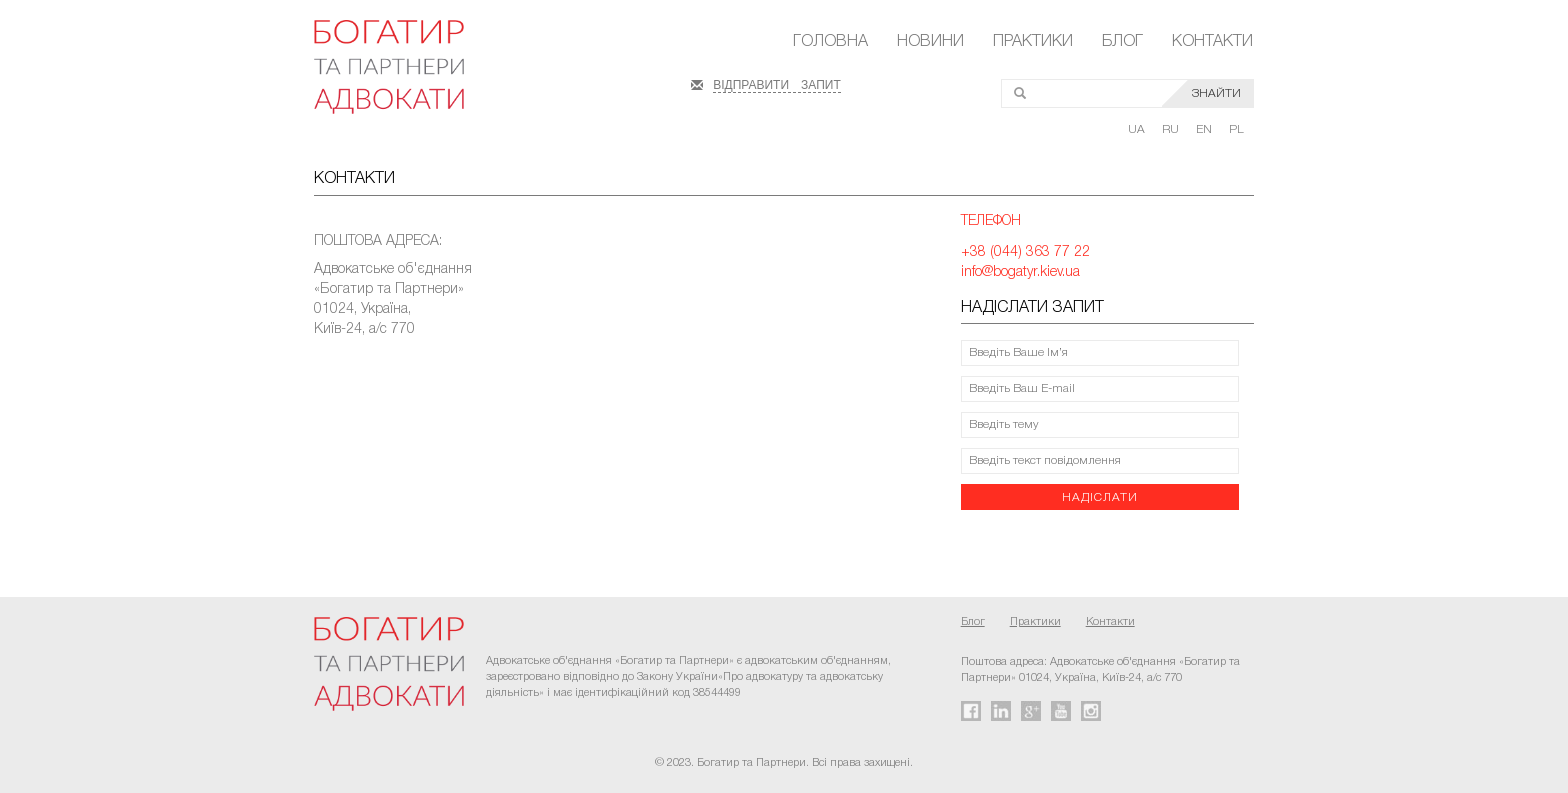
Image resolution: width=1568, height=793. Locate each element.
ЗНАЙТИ (1216, 93)
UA (1138, 129)
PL (1236, 129)
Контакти (1212, 42)
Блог (1122, 42)
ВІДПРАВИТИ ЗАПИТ (777, 83)
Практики (1033, 42)
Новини (930, 42)
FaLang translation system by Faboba (63, 523)
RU (1172, 129)
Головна (830, 42)
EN (1205, 129)
